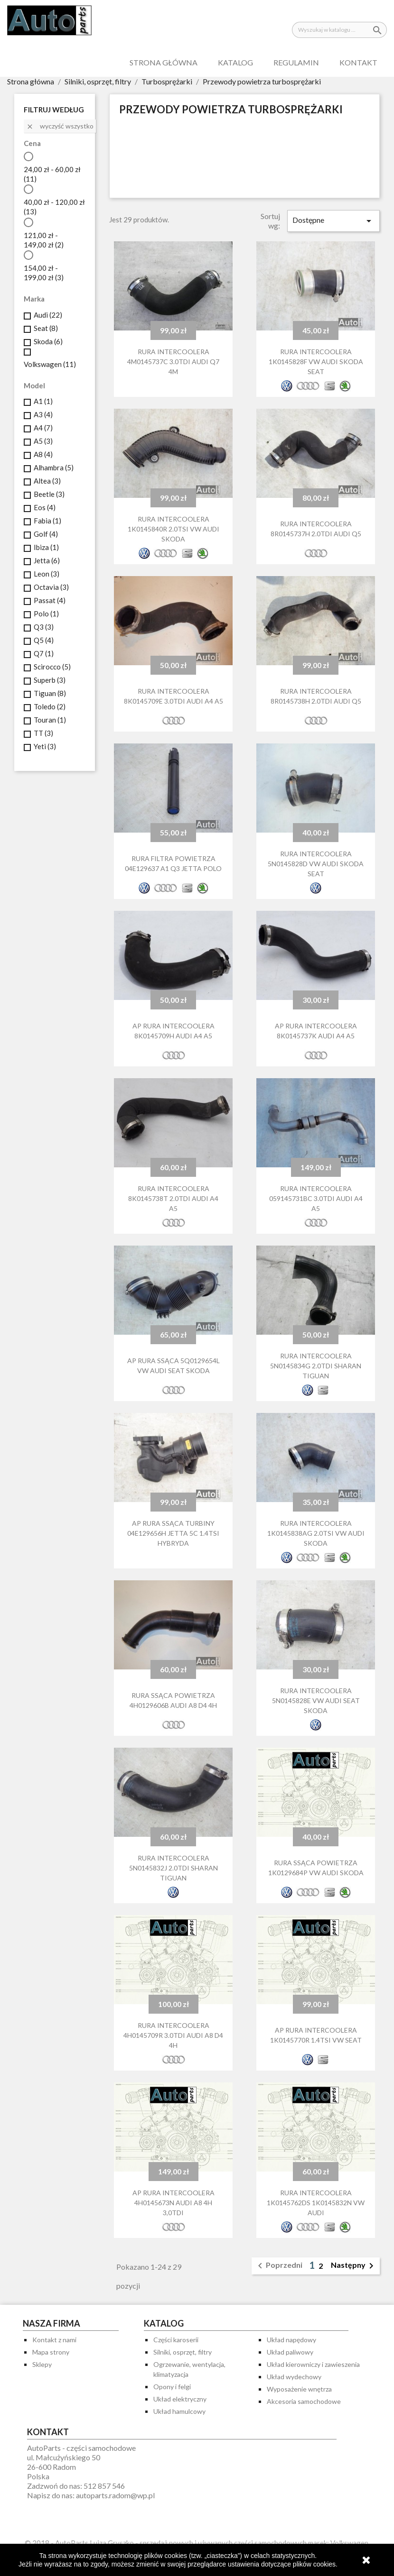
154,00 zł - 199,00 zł (44, 273)
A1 (43, 401)
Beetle (49, 494)
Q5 (44, 640)
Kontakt (358, 62)
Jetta (47, 560)
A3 (43, 414)
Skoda (48, 341)
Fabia (47, 520)
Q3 (44, 627)
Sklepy (42, 2364)
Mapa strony (50, 2352)
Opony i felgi (172, 2387)
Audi (48, 315)
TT (43, 733)
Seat (46, 328)
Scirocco (52, 666)
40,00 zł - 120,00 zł (54, 207)
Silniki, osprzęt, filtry (182, 2352)
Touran (50, 719)
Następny (354, 2266)
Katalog (235, 62)
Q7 (44, 653)
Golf (46, 534)
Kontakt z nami (54, 2340)
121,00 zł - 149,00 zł (44, 240)
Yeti (45, 746)
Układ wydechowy (294, 2377)
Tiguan (50, 693)
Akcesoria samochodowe (304, 2401)
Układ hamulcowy (179, 2411)
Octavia (51, 587)
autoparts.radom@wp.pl (115, 2495)
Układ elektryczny (179, 2399)
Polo (46, 613)
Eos (45, 507)
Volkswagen (50, 364)
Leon (46, 573)
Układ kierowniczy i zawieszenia (313, 2364)
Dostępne (333, 221)
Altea (47, 481)
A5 (43, 441)
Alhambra (54, 467)
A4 (43, 427)
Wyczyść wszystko (60, 126)
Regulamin (296, 62)
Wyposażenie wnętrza (299, 2389)
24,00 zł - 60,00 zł (52, 174)
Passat (50, 600)
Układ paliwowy (290, 2352)
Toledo (50, 706)
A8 (43, 454)
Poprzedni (278, 2266)
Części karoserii (175, 2340)
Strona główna (163, 62)
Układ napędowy (291, 2340)
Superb (50, 680)
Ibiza (46, 547)
